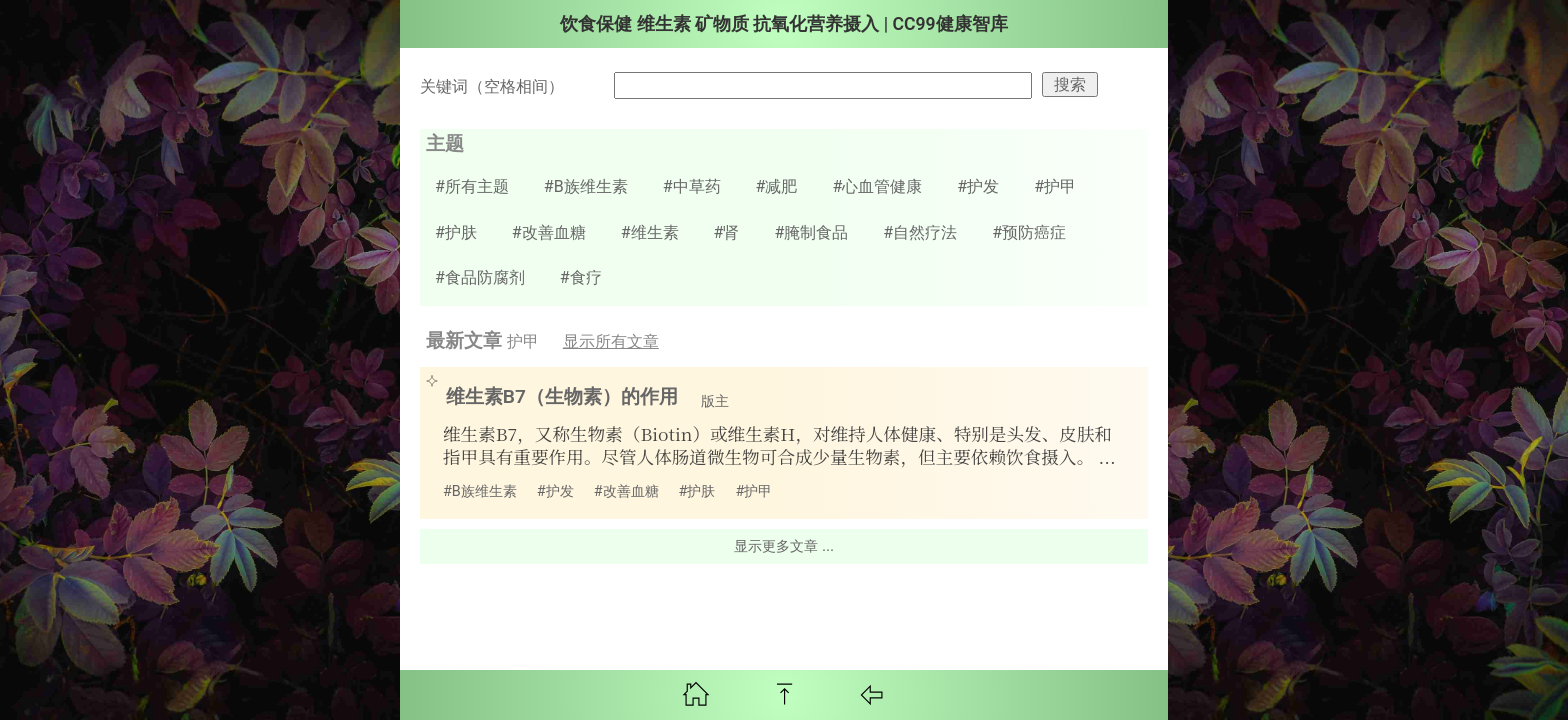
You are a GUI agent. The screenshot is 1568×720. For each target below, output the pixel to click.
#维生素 (650, 232)
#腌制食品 (811, 232)
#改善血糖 (549, 232)
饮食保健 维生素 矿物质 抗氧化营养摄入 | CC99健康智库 (783, 24)
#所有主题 (472, 186)
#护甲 (1055, 186)
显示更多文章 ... (784, 546)
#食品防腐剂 (480, 277)
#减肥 (777, 186)
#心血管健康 (877, 186)
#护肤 (456, 232)
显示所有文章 (611, 341)
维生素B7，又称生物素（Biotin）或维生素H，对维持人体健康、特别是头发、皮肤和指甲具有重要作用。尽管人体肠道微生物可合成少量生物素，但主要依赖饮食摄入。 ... (779, 445)
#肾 (727, 232)
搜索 (1070, 84)
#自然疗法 (920, 232)
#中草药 (692, 186)
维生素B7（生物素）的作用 (552, 396)
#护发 (978, 186)
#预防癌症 (1029, 232)
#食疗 (581, 277)
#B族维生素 (586, 186)
